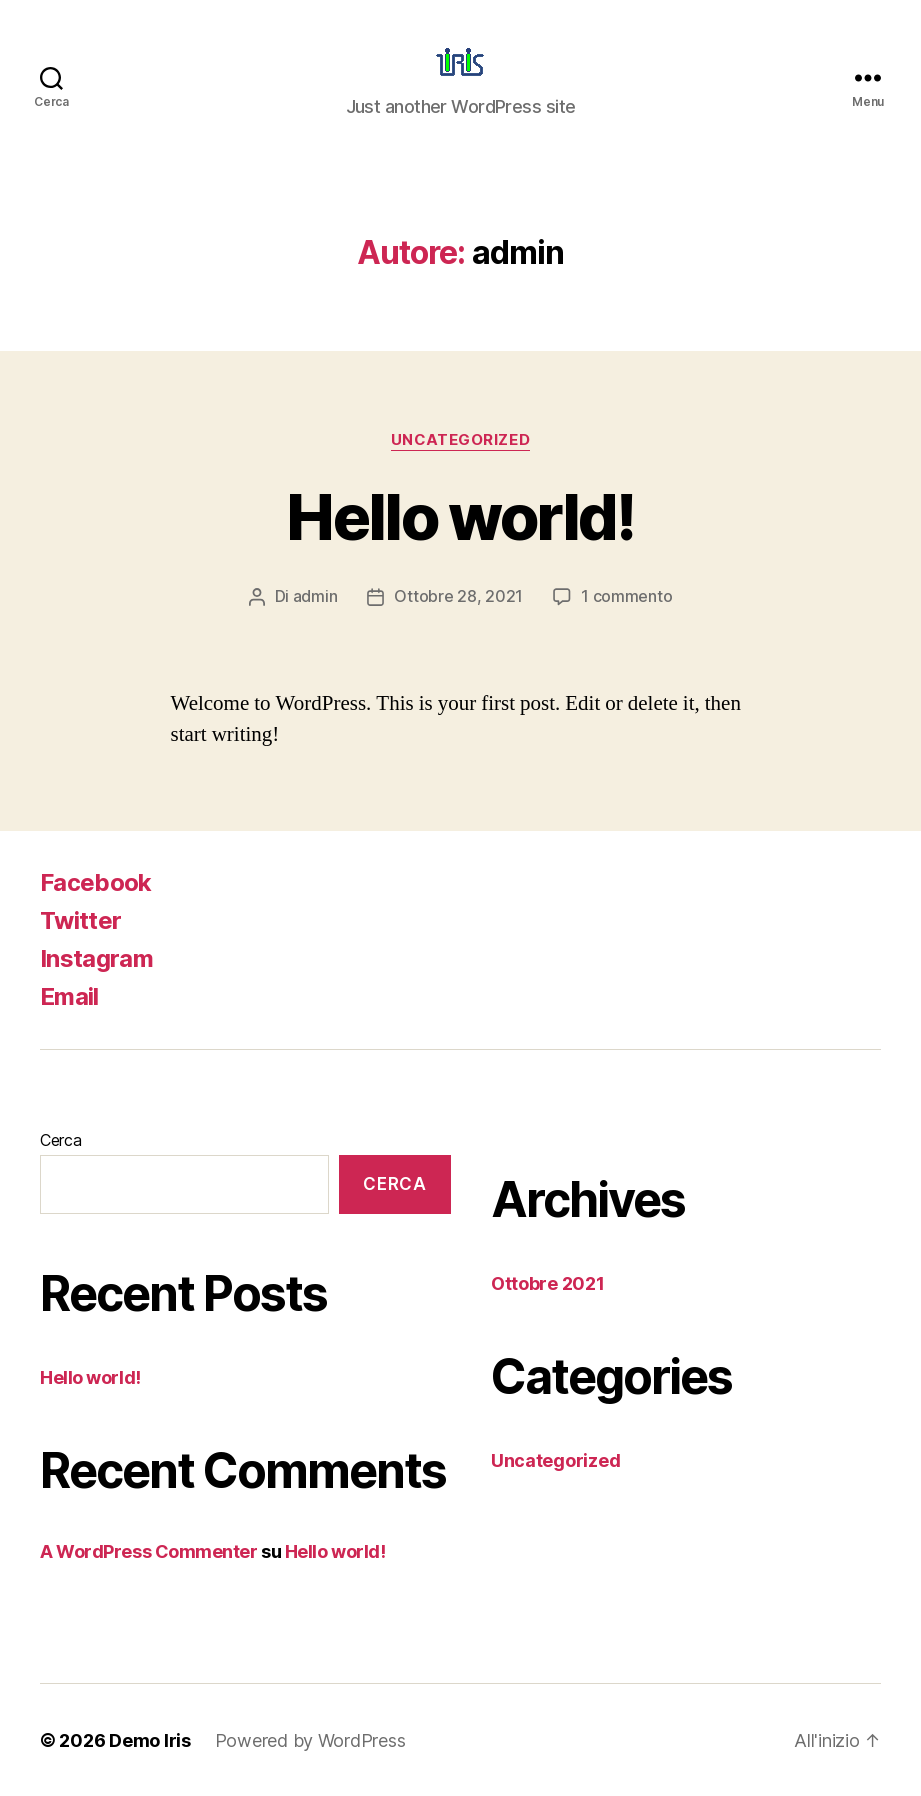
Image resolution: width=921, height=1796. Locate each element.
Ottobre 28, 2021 (458, 596)
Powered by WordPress (310, 1739)
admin (315, 596)
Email (69, 995)
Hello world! (460, 516)
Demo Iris (150, 1739)
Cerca (61, 1139)
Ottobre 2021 (548, 1282)
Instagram (96, 957)
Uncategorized (460, 440)
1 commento (626, 596)
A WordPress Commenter (149, 1550)
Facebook (96, 881)
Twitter (80, 919)
